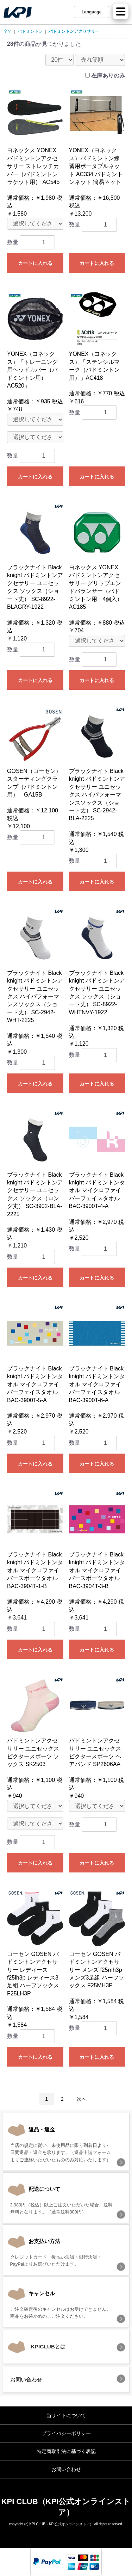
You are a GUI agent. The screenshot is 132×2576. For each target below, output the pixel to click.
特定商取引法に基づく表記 (66, 2451)
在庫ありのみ (108, 76)
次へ (82, 2099)
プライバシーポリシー (66, 2433)
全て (8, 31)
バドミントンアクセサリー (74, 31)
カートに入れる (35, 263)
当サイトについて (66, 2415)
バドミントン (30, 31)
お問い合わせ (66, 2469)
